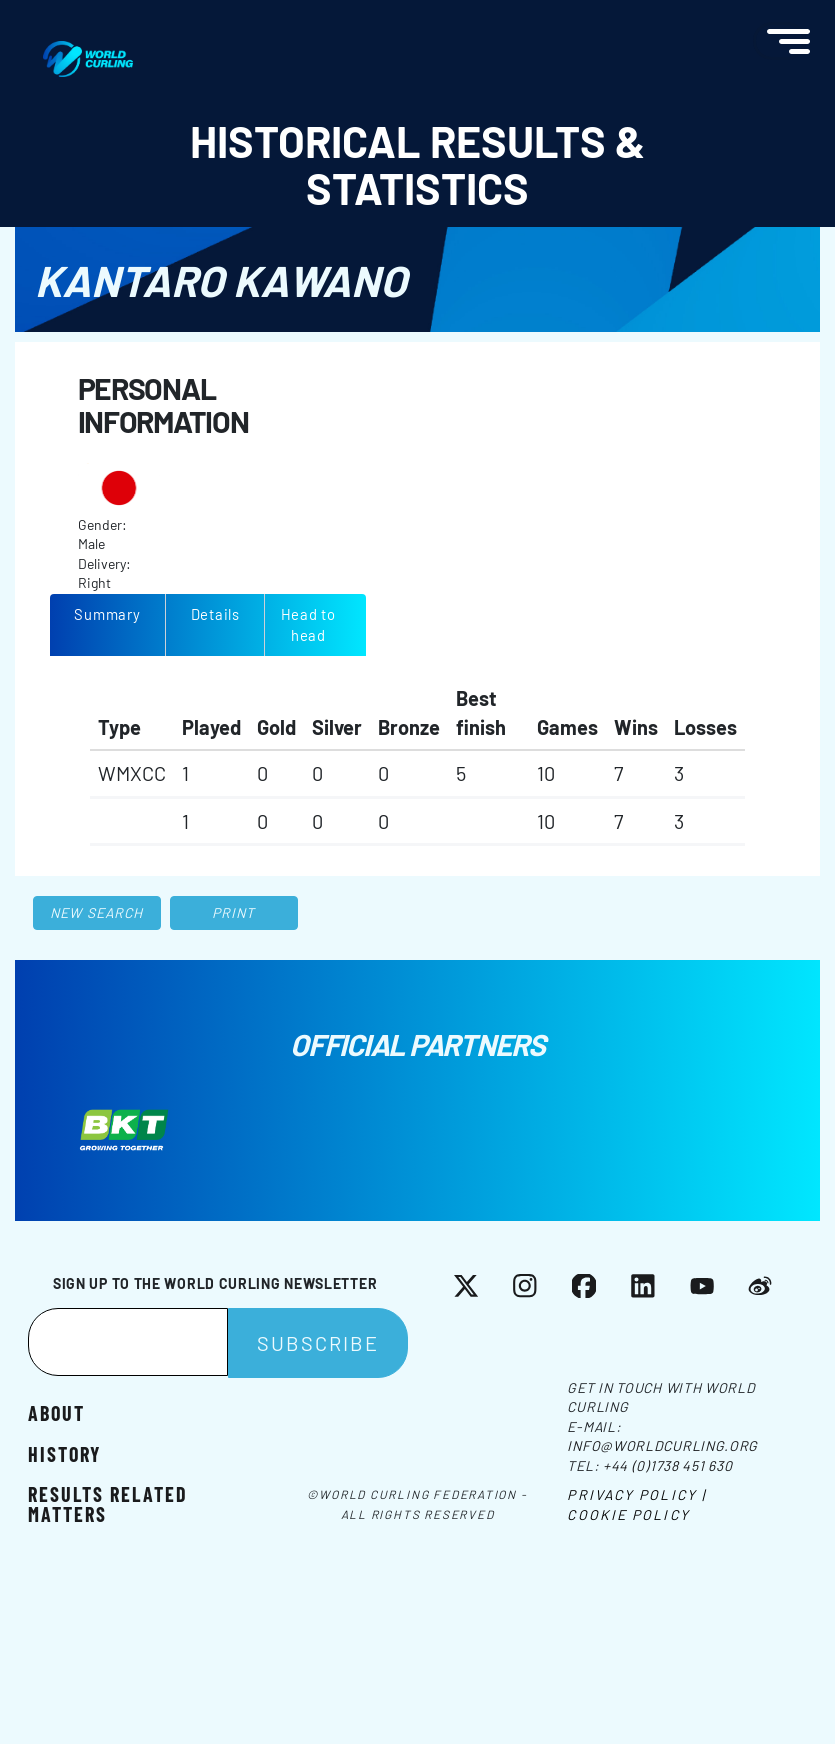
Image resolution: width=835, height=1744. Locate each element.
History (64, 1453)
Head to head (308, 624)
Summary (107, 614)
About (56, 1412)
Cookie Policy (628, 1514)
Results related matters (108, 1503)
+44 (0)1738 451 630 (667, 1465)
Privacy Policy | (636, 1494)
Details (215, 614)
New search (96, 912)
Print (234, 912)
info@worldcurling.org (662, 1445)
